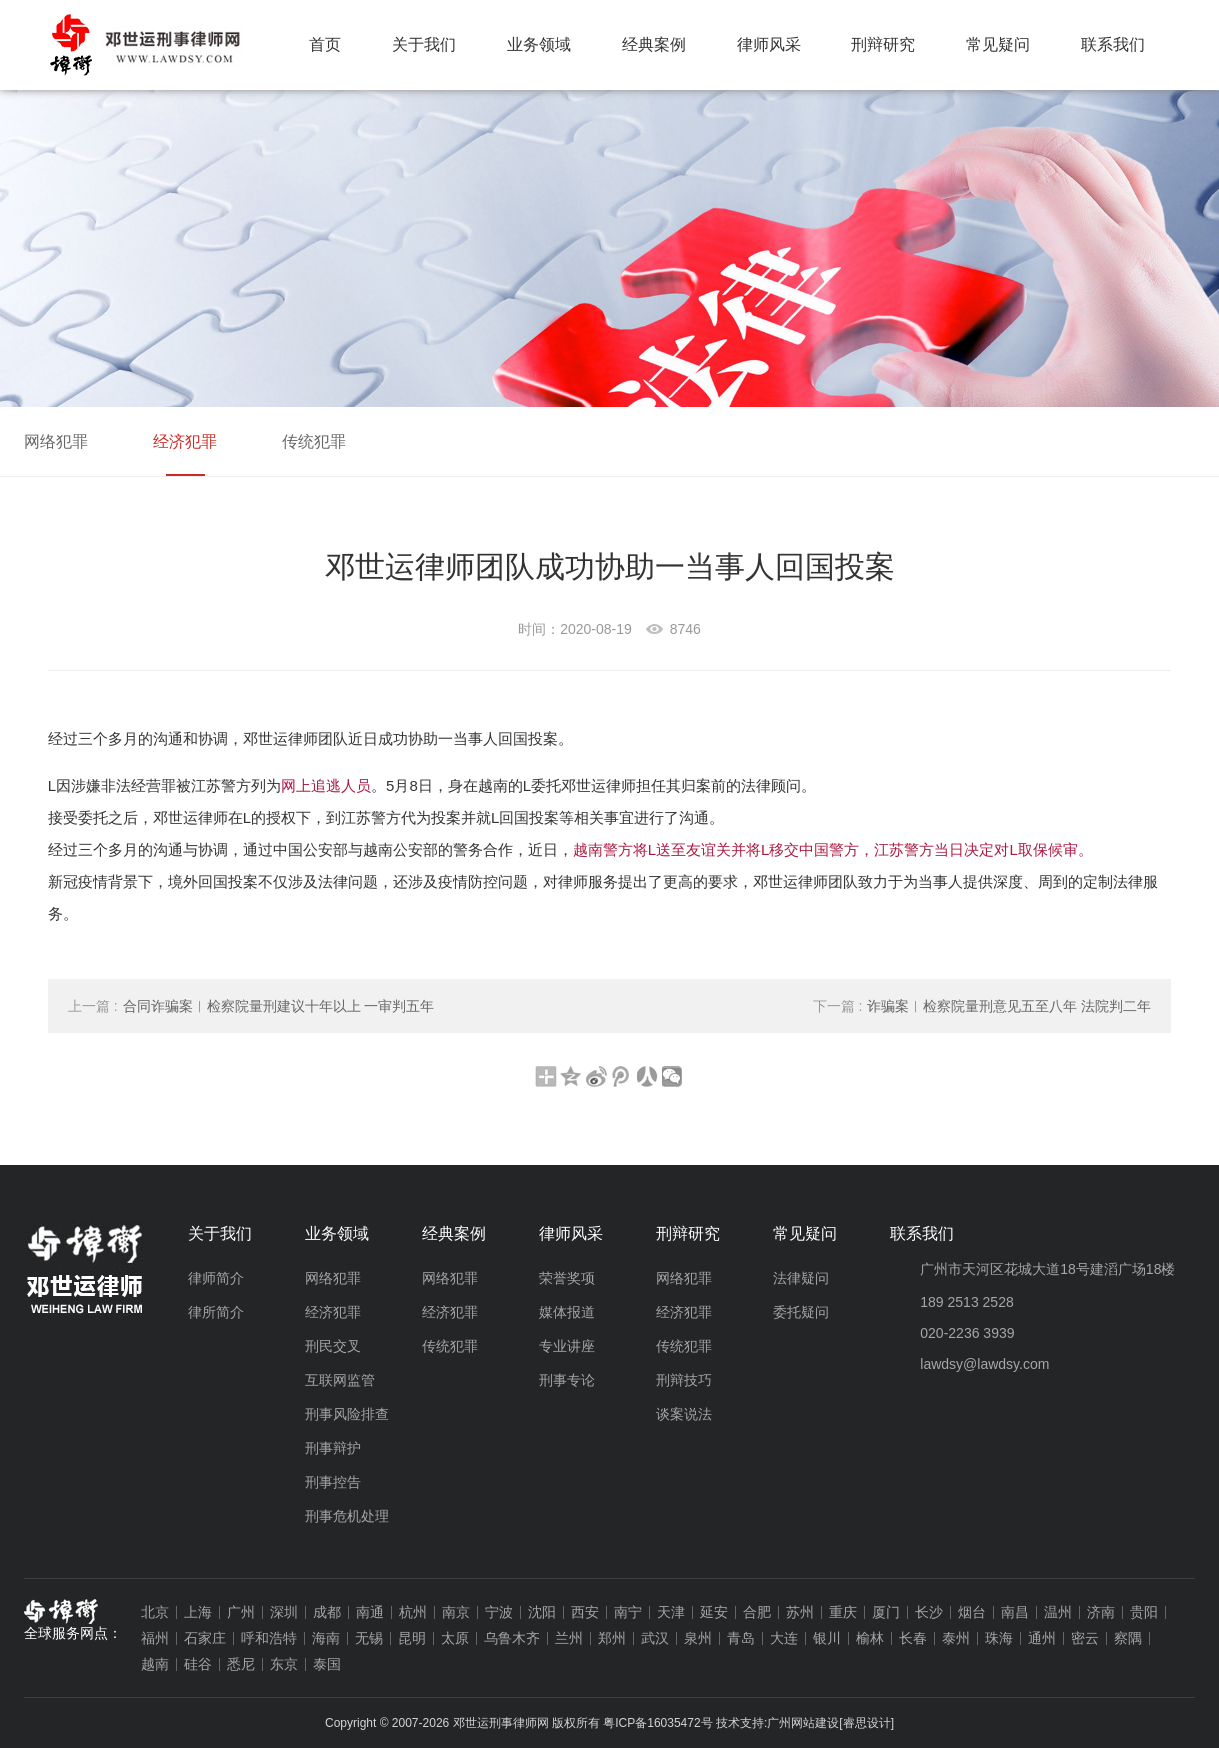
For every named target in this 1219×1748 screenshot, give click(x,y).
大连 (784, 1638)
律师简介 (216, 1278)
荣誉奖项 (567, 1278)
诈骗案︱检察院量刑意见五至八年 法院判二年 (982, 1006)
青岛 (741, 1638)
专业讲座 (567, 1346)
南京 (456, 1612)
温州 (1058, 1612)
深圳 (284, 1612)
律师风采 (769, 44)
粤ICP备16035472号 (657, 1723)
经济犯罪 (185, 441)
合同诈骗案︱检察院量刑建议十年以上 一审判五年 (251, 1006)
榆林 (870, 1638)
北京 (155, 1612)
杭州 (413, 1612)
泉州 (698, 1638)
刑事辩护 (333, 1448)
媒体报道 (567, 1312)
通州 (1042, 1638)
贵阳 (1144, 1612)
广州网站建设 (803, 1723)
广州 (241, 1612)
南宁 (628, 1612)
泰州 (956, 1638)
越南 (155, 1664)
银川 (827, 1638)
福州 (155, 1638)
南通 (370, 1612)
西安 (585, 1612)
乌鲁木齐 (512, 1638)
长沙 (929, 1612)
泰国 (327, 1664)
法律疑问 (801, 1278)
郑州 (612, 1638)
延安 (714, 1612)
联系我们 (1113, 44)
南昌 (1015, 1612)
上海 (198, 1612)
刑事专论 (567, 1380)
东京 (284, 1664)
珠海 (999, 1638)
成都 (327, 1612)
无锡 (369, 1638)
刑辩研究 (883, 44)
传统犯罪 (314, 441)
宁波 (499, 1612)
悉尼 (241, 1664)
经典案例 (654, 44)
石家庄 (205, 1638)
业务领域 (539, 44)
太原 (455, 1638)
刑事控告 (333, 1482)
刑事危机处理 (347, 1516)
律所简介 (216, 1312)
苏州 (800, 1612)
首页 (325, 44)
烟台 (972, 1612)
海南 (326, 1638)
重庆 (843, 1612)
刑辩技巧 (684, 1380)
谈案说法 (684, 1414)
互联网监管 (340, 1380)
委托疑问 (801, 1312)
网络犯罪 (56, 441)
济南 (1101, 1612)
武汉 (655, 1638)
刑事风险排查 (347, 1414)
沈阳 (542, 1612)
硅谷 (198, 1664)
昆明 (412, 1638)
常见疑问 (998, 44)
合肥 (757, 1612)
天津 (671, 1612)
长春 (913, 1638)
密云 (1085, 1638)
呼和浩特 (269, 1638)
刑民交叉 (333, 1346)
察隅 (1128, 1638)
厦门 (886, 1612)
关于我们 (424, 44)
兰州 (569, 1638)
